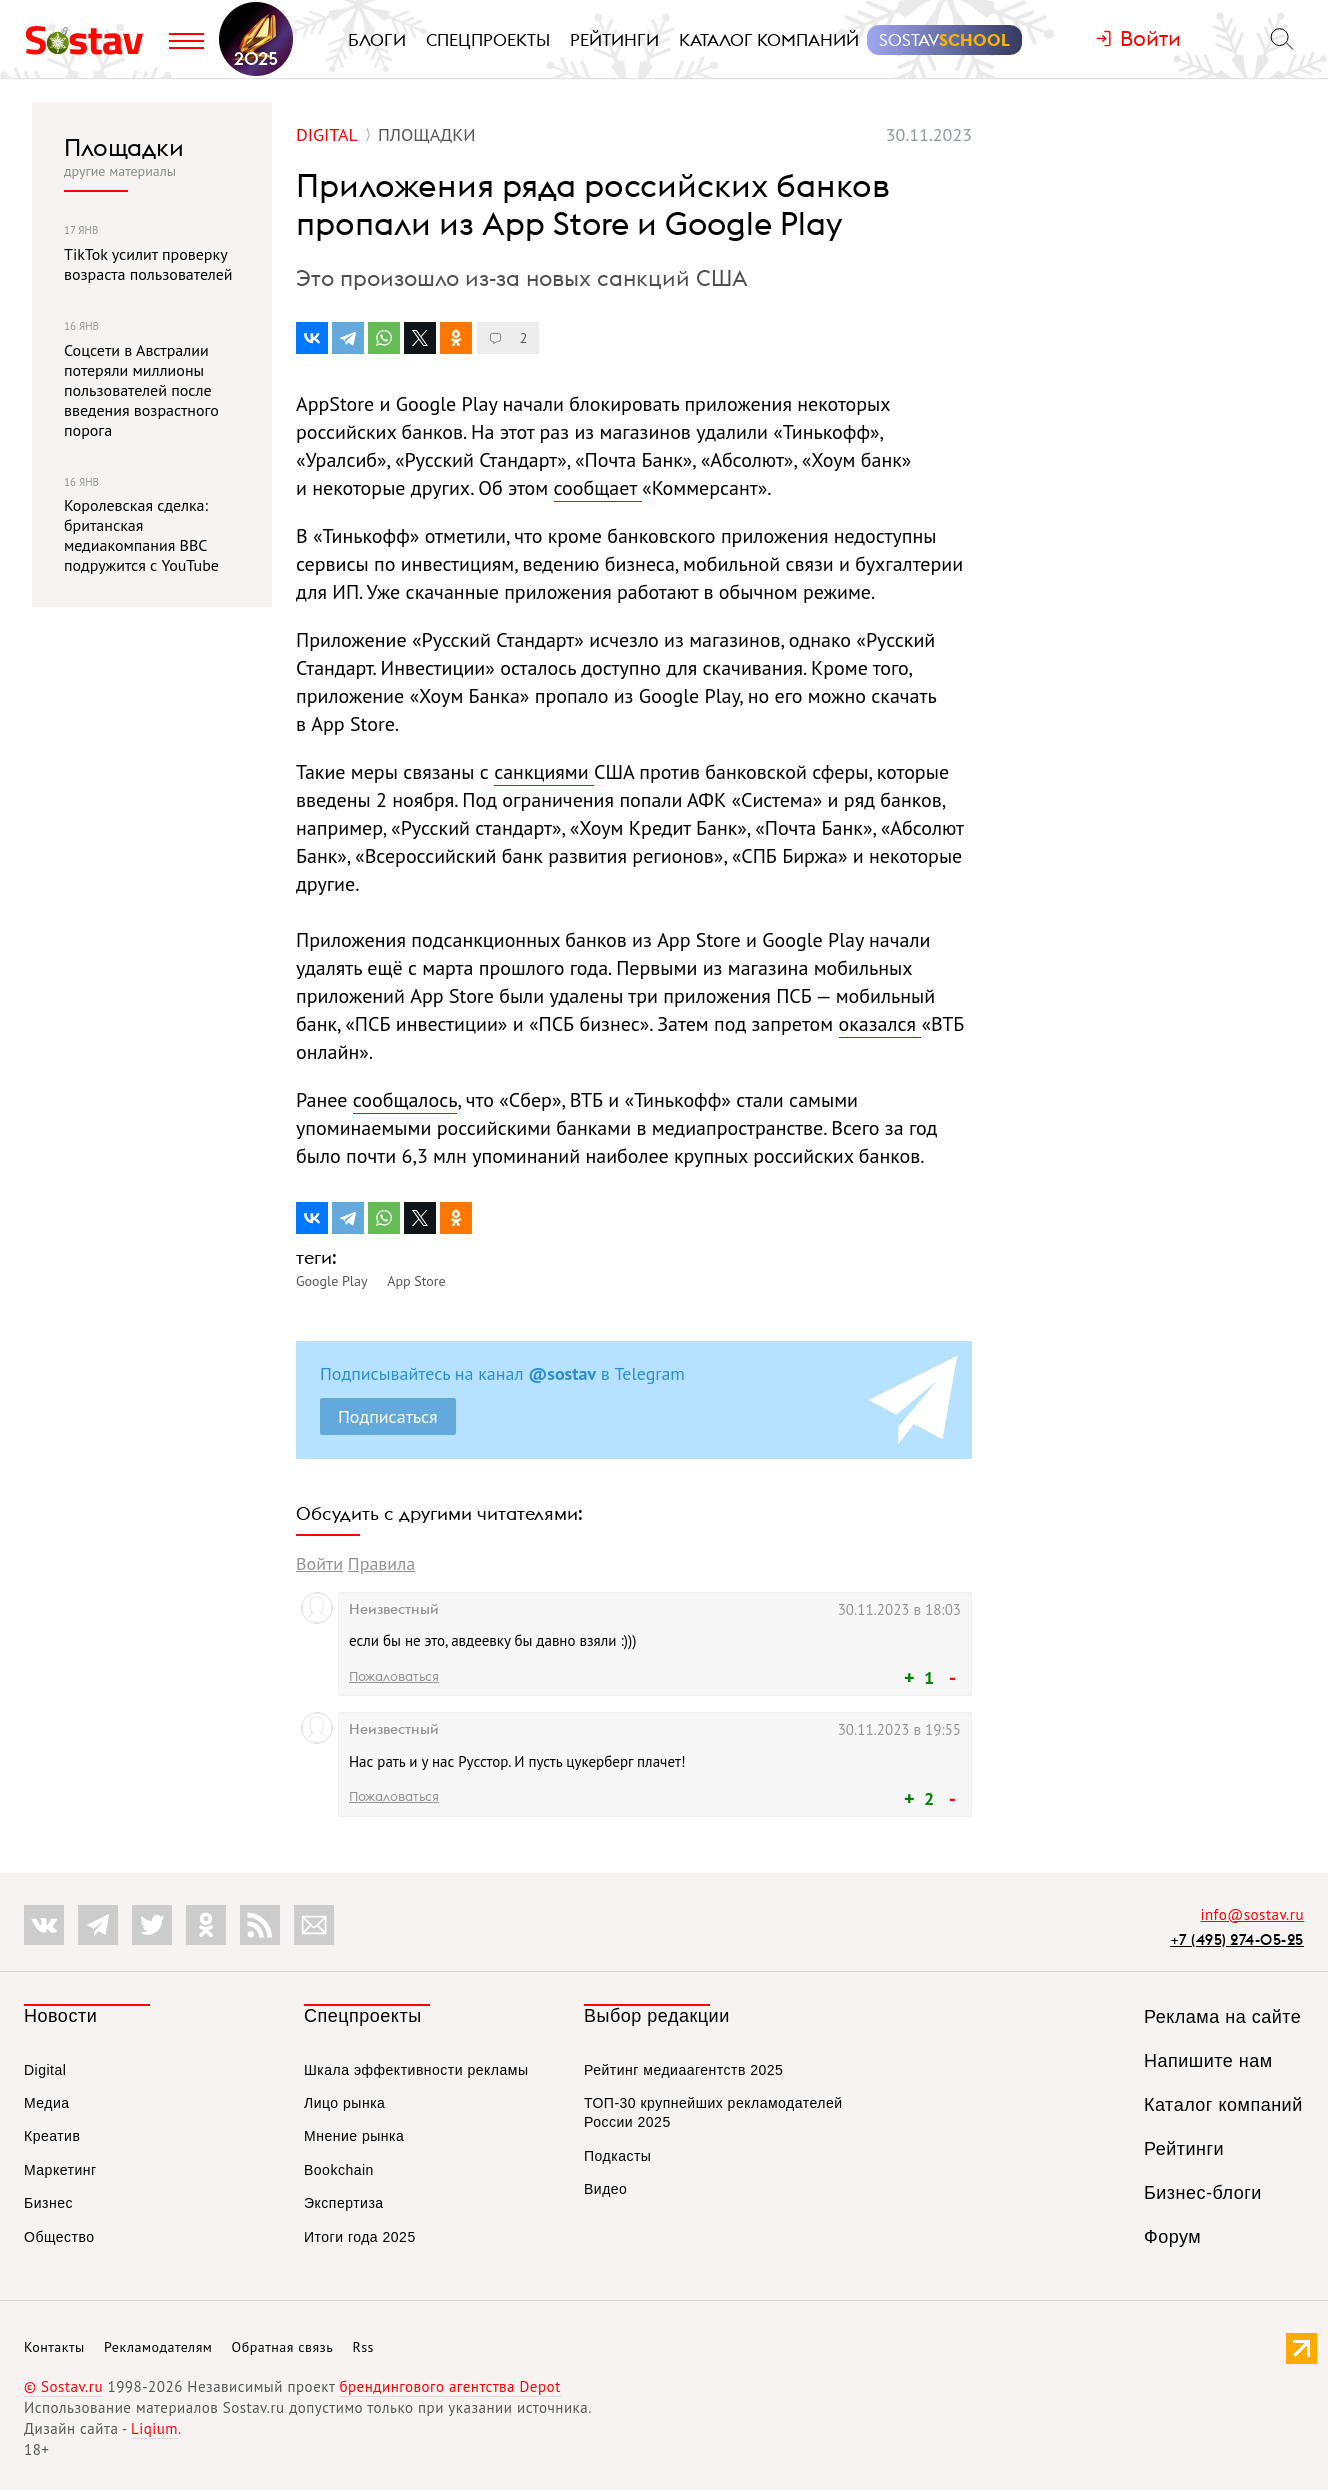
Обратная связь (283, 2347)
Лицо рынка (344, 2103)
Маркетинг (60, 2170)
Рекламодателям (158, 2347)
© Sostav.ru (63, 2386)
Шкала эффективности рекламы (416, 2070)
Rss (363, 2347)
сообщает (598, 488)
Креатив (52, 2136)
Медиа (47, 2103)
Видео (605, 2189)
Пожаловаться (394, 1676)
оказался (880, 1024)
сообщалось (405, 1100)
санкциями (544, 772)
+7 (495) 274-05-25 (1237, 1939)
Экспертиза (344, 2203)
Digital (45, 2070)
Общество (59, 2237)
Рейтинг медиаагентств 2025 (683, 2070)
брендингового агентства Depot (449, 2386)
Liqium (154, 2428)
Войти (319, 1563)
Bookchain (339, 2170)
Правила (381, 1563)
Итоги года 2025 (360, 2237)
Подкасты (617, 2156)
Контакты (54, 2347)
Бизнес (48, 2203)
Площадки (124, 147)
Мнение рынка (354, 2136)
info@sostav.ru (1252, 1914)
